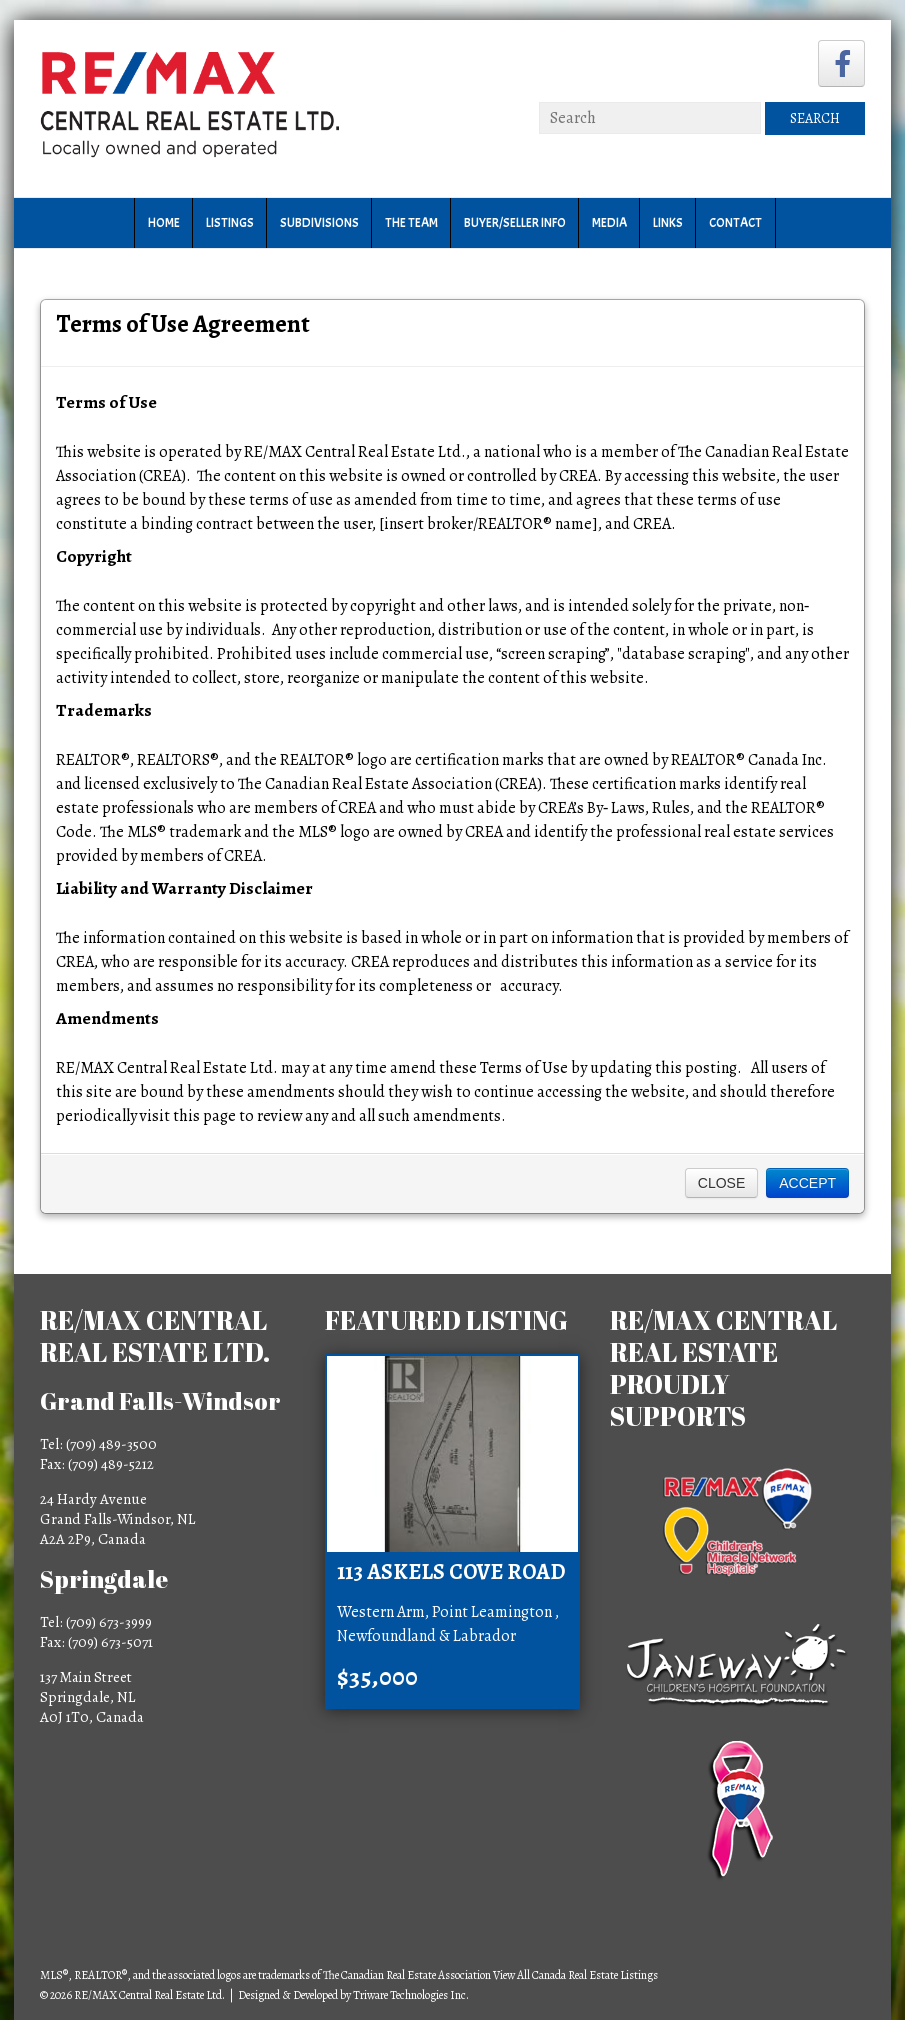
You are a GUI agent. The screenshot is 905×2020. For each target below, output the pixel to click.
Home (164, 223)
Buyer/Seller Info (515, 223)
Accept (807, 1183)
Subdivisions (319, 223)
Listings (230, 223)
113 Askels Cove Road (451, 1572)
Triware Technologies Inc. (411, 1995)
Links (668, 223)
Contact (735, 223)
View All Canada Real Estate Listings (575, 1975)
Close (721, 1183)
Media (609, 223)
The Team (411, 223)
